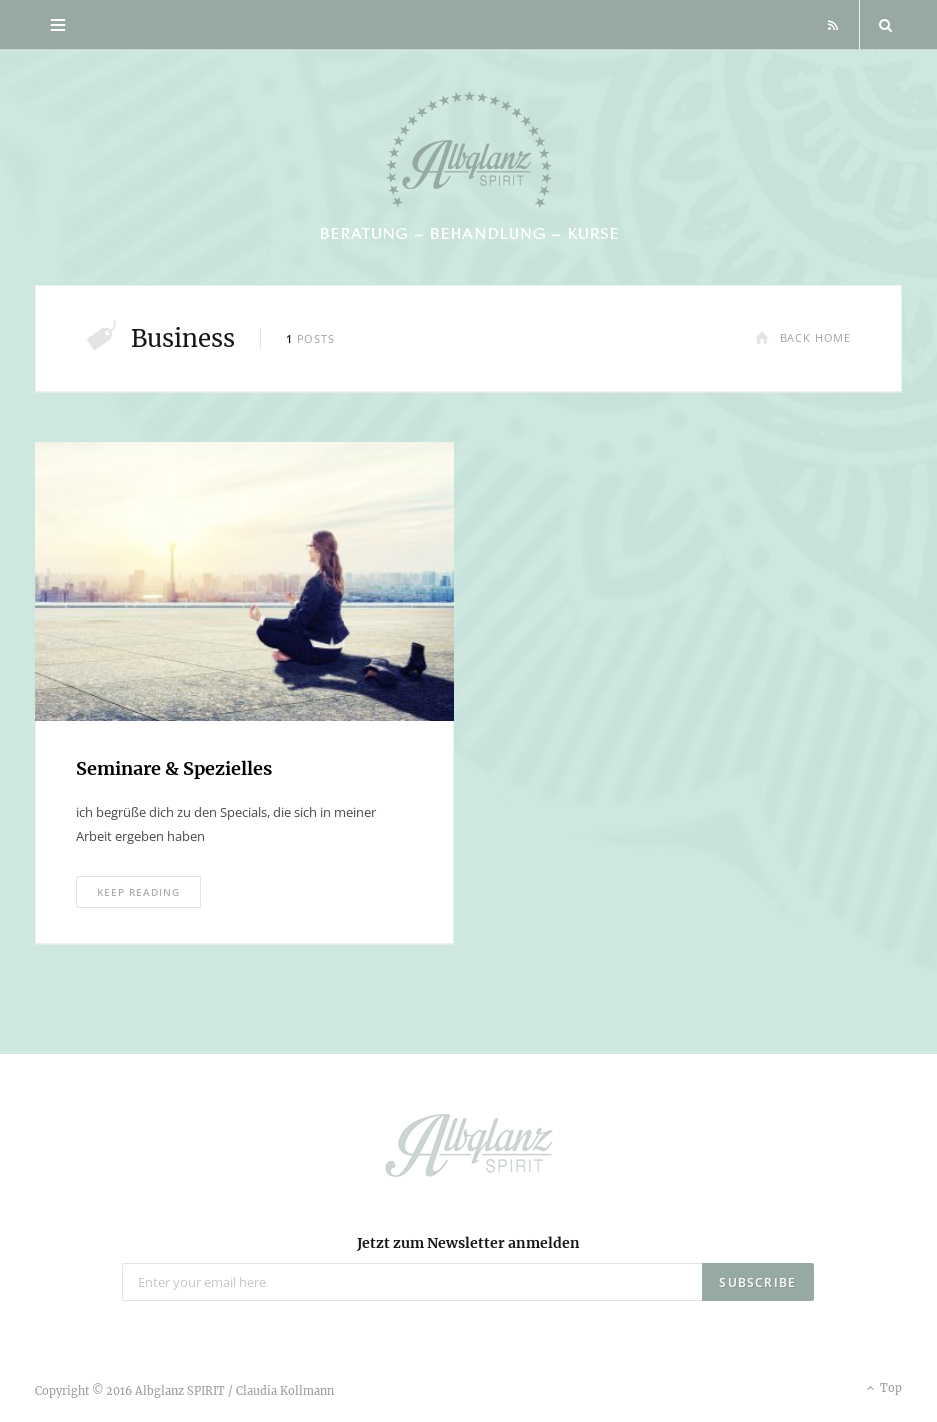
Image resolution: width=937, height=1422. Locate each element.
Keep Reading (138, 892)
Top (882, 1389)
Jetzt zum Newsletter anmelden (468, 1243)
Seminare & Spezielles (174, 768)
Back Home (803, 337)
